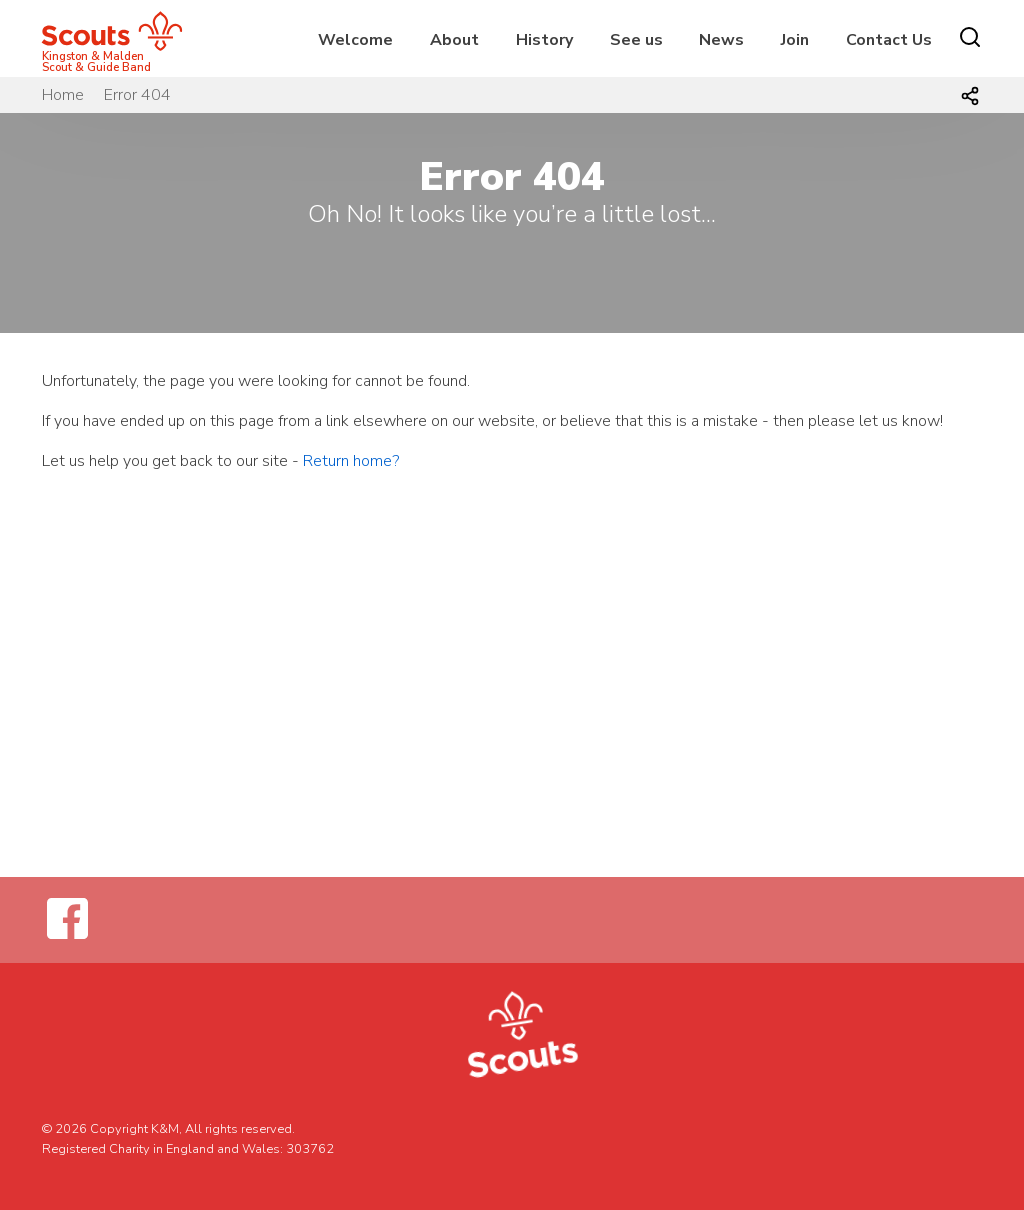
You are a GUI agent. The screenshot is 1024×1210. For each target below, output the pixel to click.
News (721, 40)
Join (795, 40)
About (454, 40)
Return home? (351, 461)
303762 (310, 1149)
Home (63, 95)
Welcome (355, 40)
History (544, 40)
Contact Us (889, 40)
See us (636, 40)
